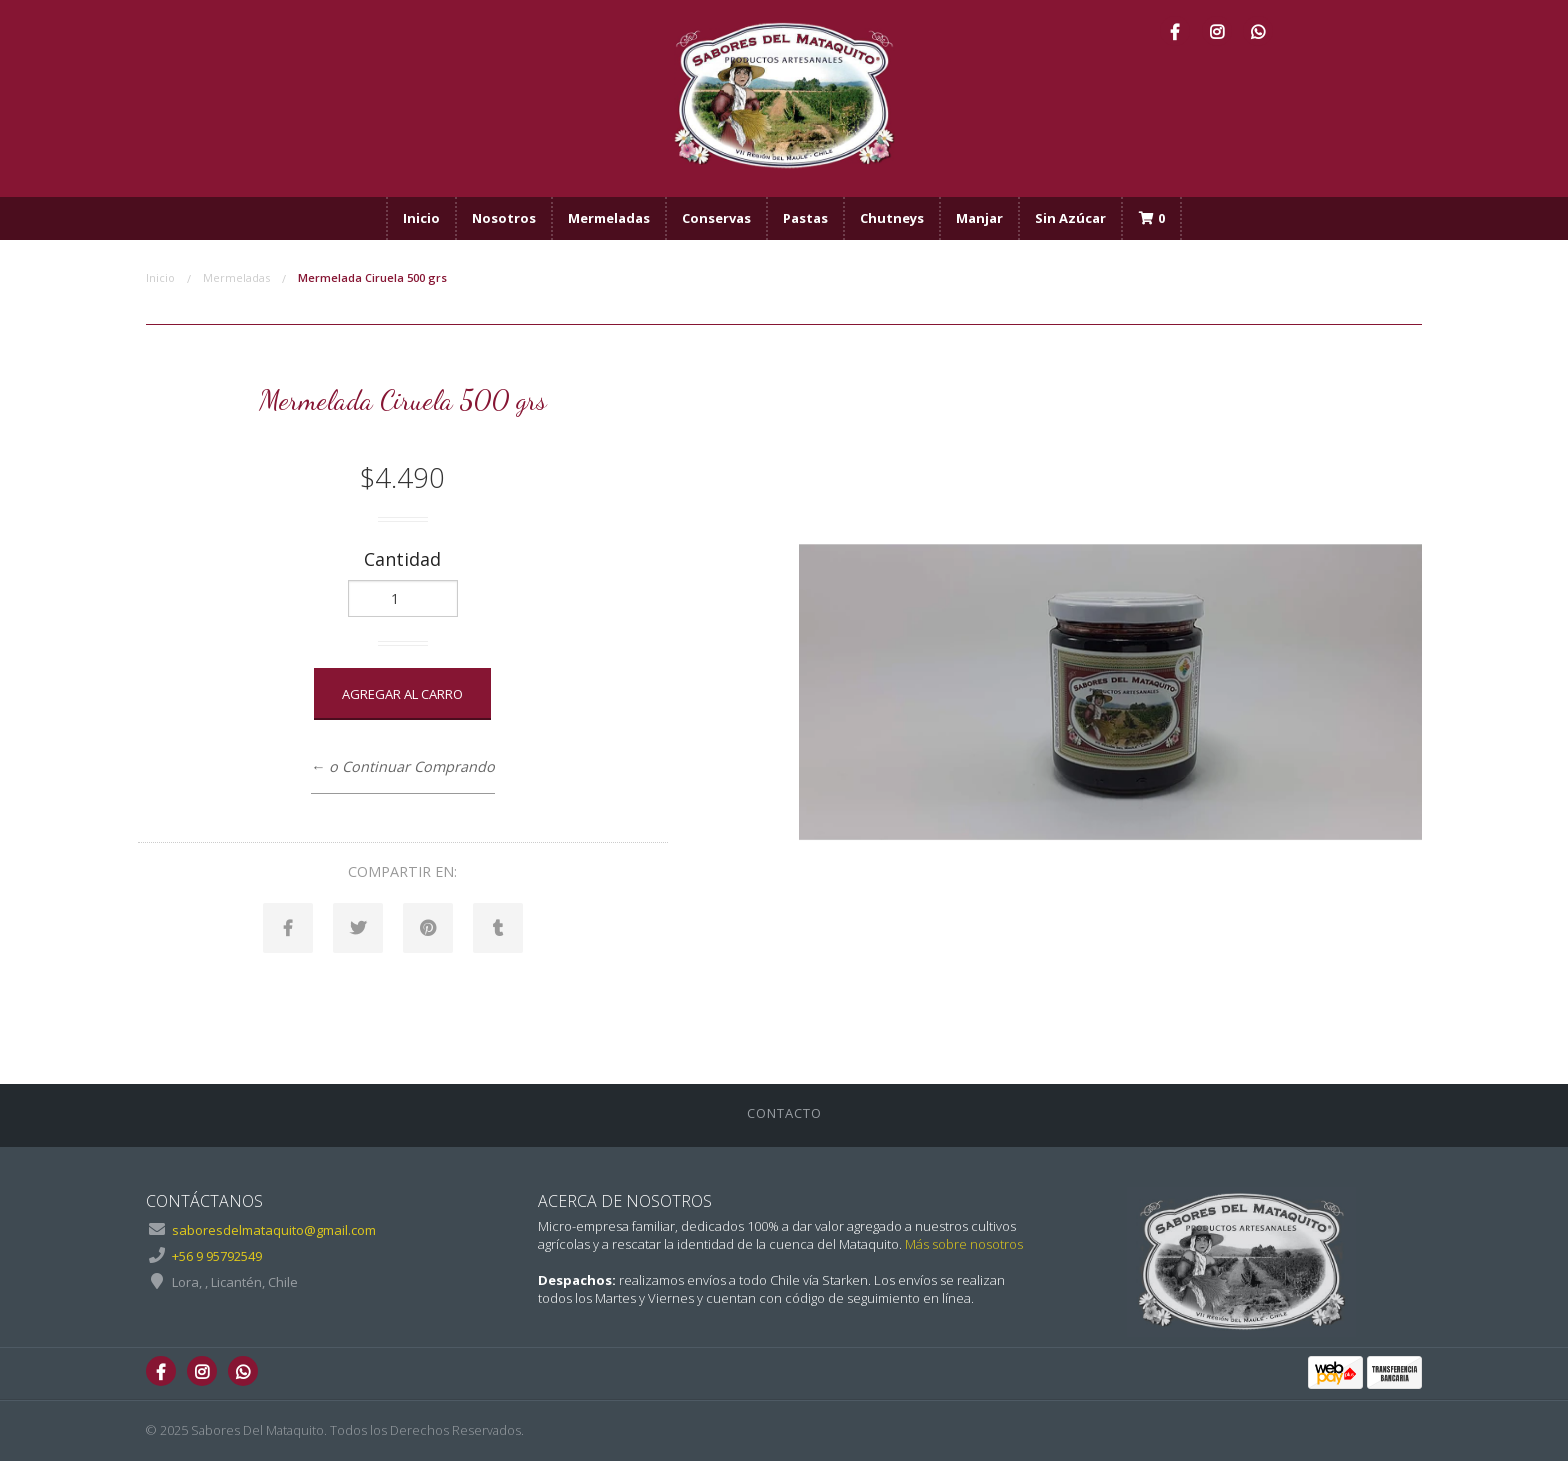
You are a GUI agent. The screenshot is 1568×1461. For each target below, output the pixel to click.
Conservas (716, 218)
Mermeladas (609, 218)
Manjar (979, 218)
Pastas (805, 218)
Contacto (784, 1113)
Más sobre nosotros (964, 1244)
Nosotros (504, 218)
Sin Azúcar (1070, 218)
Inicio (421, 218)
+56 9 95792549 (217, 1256)
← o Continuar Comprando (403, 766)
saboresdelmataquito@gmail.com (274, 1230)
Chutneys (892, 218)
